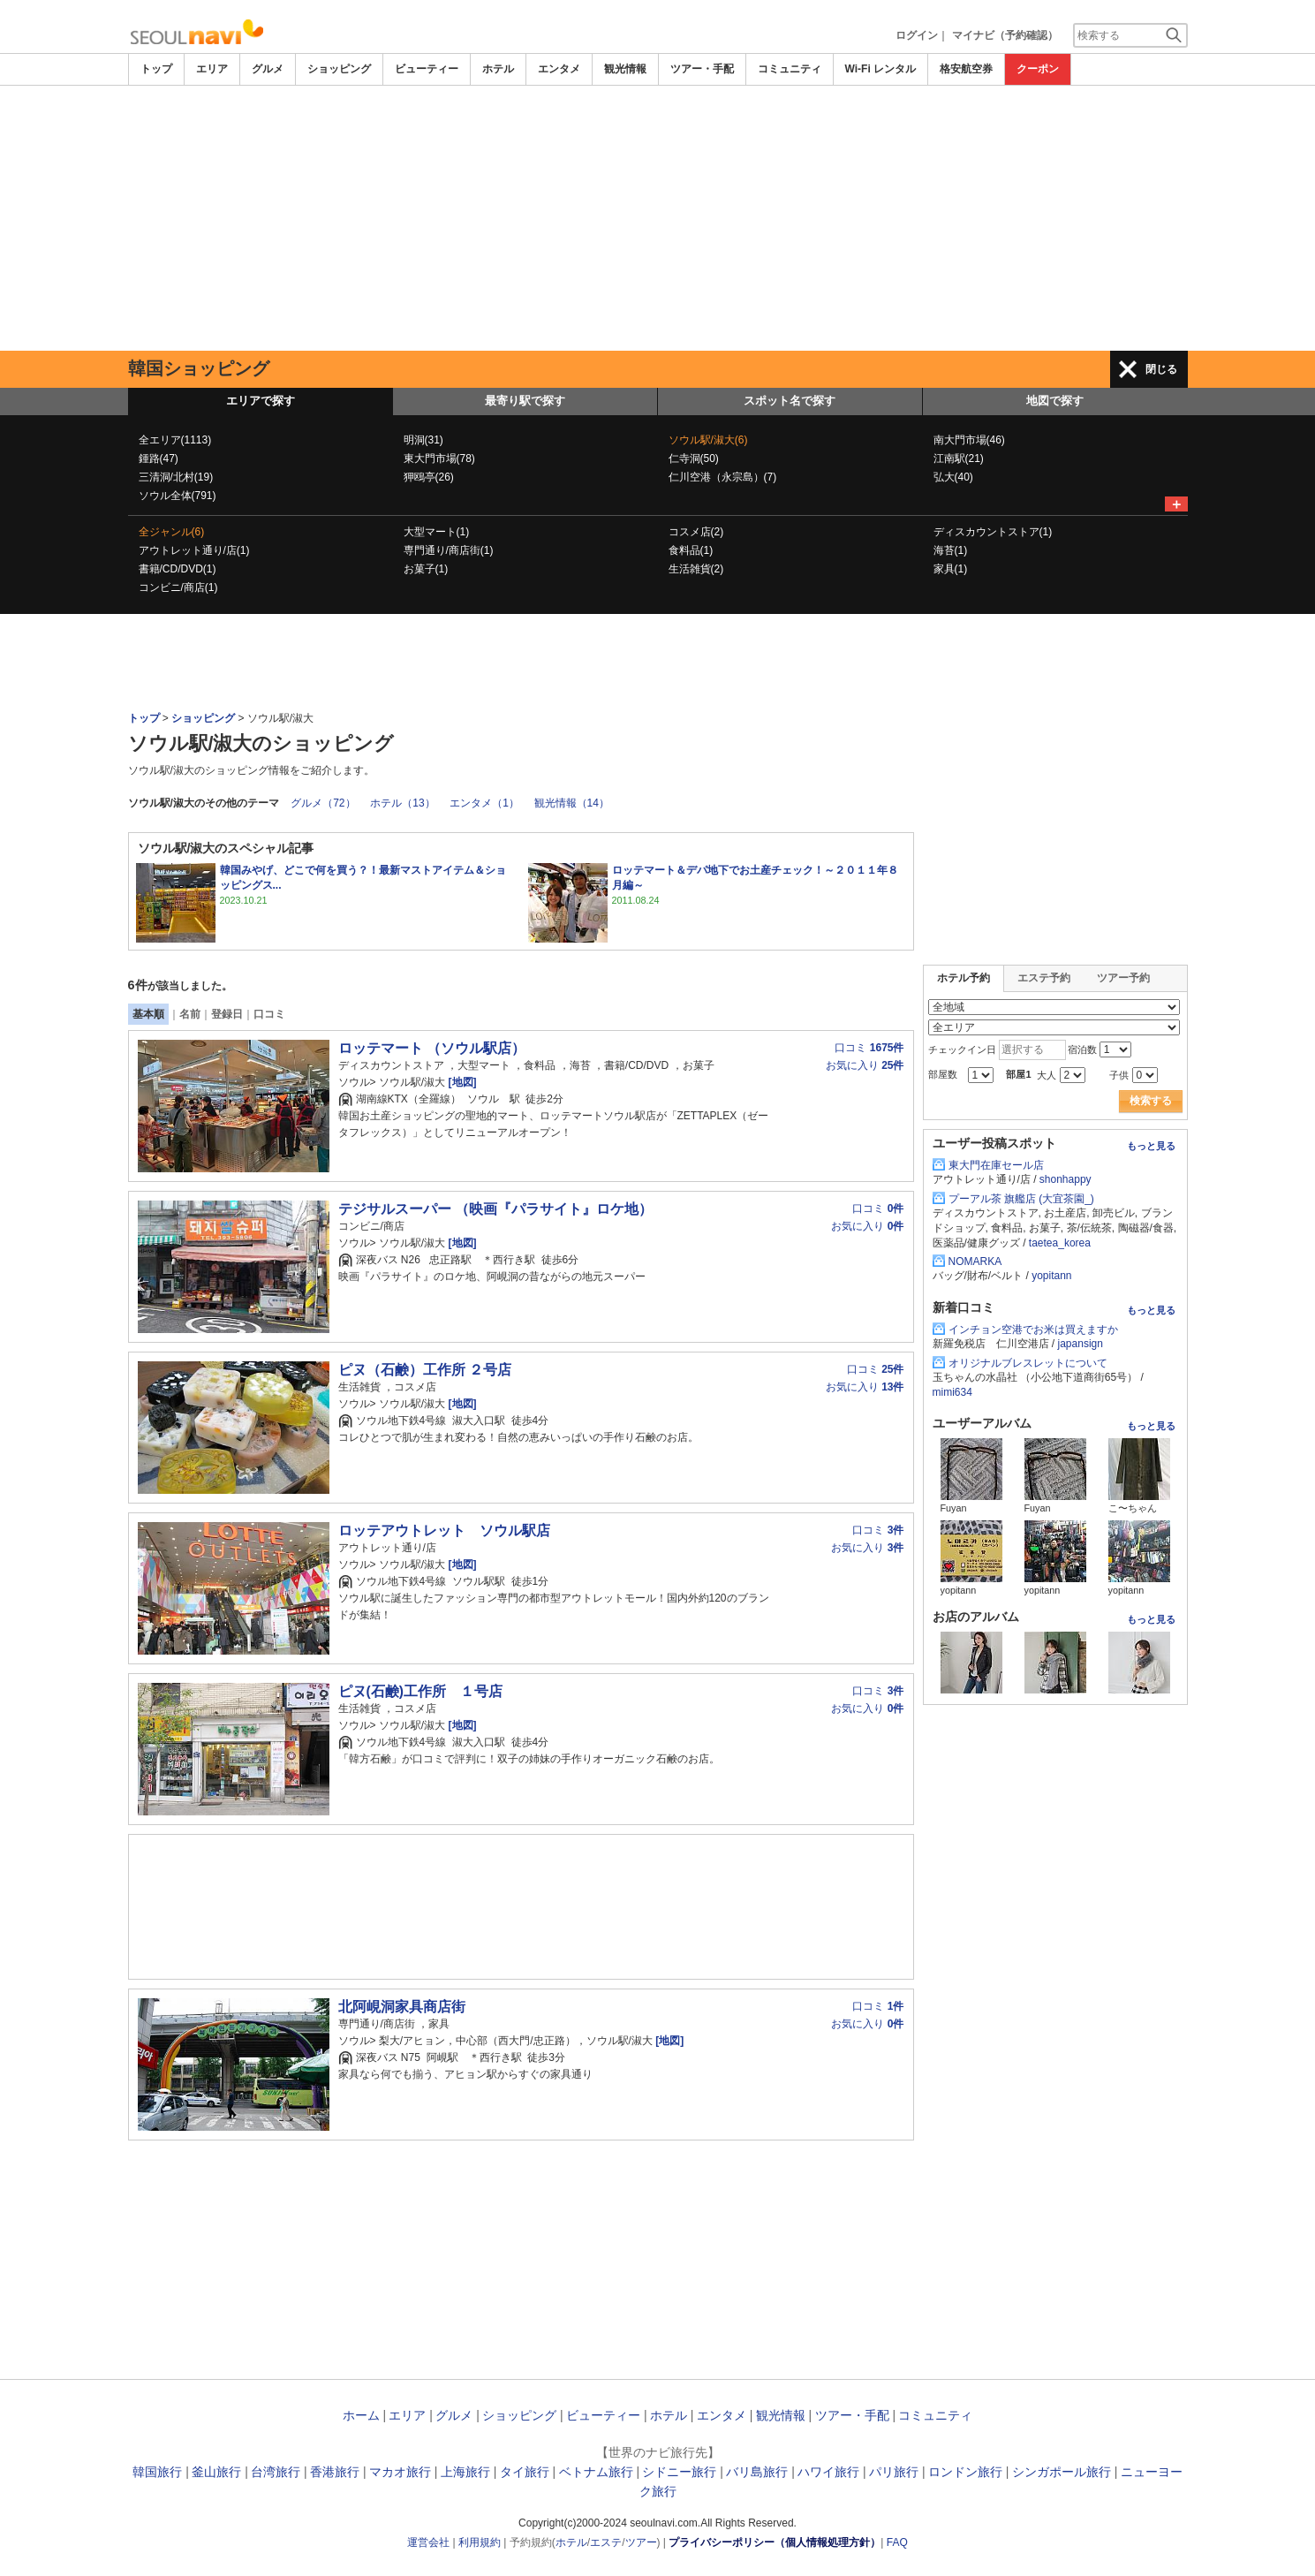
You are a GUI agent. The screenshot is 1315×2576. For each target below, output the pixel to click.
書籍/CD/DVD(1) (177, 569)
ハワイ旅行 (828, 2472)
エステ (606, 2542)
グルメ (267, 69)
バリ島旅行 (757, 2472)
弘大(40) (953, 477)
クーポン (1037, 69)
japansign (1080, 1343)
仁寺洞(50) (694, 458)
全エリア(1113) (175, 440)
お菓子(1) (426, 569)
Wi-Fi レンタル (881, 69)
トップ (156, 69)
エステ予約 (1043, 978)
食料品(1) (691, 550)
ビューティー (426, 69)
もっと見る (1151, 1145)
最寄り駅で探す (525, 400)
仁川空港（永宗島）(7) (723, 477)
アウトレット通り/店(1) (194, 550)
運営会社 (428, 2542)
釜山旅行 (216, 2472)
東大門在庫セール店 (996, 1165)
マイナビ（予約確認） (1005, 35)
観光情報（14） (571, 803)
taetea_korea (1060, 1243)
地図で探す (1055, 400)
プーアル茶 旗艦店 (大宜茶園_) (1021, 1199)
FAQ (897, 2542)
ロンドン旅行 (965, 2472)
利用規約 (479, 2542)
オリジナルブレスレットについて (1027, 1363)
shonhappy (1065, 1179)
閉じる (1161, 369)
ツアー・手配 (702, 69)
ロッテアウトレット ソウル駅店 (444, 1530)
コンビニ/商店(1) (178, 587)
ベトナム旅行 (596, 2472)
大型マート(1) (437, 532)
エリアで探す (260, 400)
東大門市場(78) (439, 458)
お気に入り (865, 1065)
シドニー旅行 (679, 2472)
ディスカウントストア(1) (993, 532)
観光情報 (625, 69)
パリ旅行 (893, 2472)
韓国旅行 (157, 2472)
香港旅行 (334, 2472)
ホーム (361, 2415)
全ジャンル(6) (172, 532)
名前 (189, 1014)
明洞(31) (423, 440)
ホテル (498, 69)
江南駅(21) (958, 458)
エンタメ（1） (484, 803)
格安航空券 (966, 69)
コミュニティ (789, 69)
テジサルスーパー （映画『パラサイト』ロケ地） (495, 1208)
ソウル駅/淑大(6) (708, 440)
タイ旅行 (524, 2472)
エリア (212, 69)
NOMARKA (975, 1261)
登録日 (227, 1014)
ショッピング (339, 69)
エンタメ (559, 69)
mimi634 (952, 1392)
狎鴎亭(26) (429, 477)
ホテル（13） (402, 803)
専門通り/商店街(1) (449, 550)
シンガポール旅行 (1061, 2472)
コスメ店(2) (696, 532)
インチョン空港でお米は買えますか (1033, 1329)
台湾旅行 (275, 2472)
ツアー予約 (1123, 978)
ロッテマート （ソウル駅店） (431, 1048)
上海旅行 (465, 2472)
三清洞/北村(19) (176, 477)
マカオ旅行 (400, 2472)
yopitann (1051, 1275)
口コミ (269, 1014)
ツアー (641, 2542)
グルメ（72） (323, 803)
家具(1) (950, 569)
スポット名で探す (789, 400)
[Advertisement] (658, 218)
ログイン (917, 35)
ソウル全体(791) (177, 495)
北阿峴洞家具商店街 (401, 2006)
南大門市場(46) (969, 440)
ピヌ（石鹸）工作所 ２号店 (424, 1369)
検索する (1151, 1101)
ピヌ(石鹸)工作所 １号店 (420, 1691)
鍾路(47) (158, 458)
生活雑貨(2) (696, 569)
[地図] (460, 1082)
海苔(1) (950, 550)
